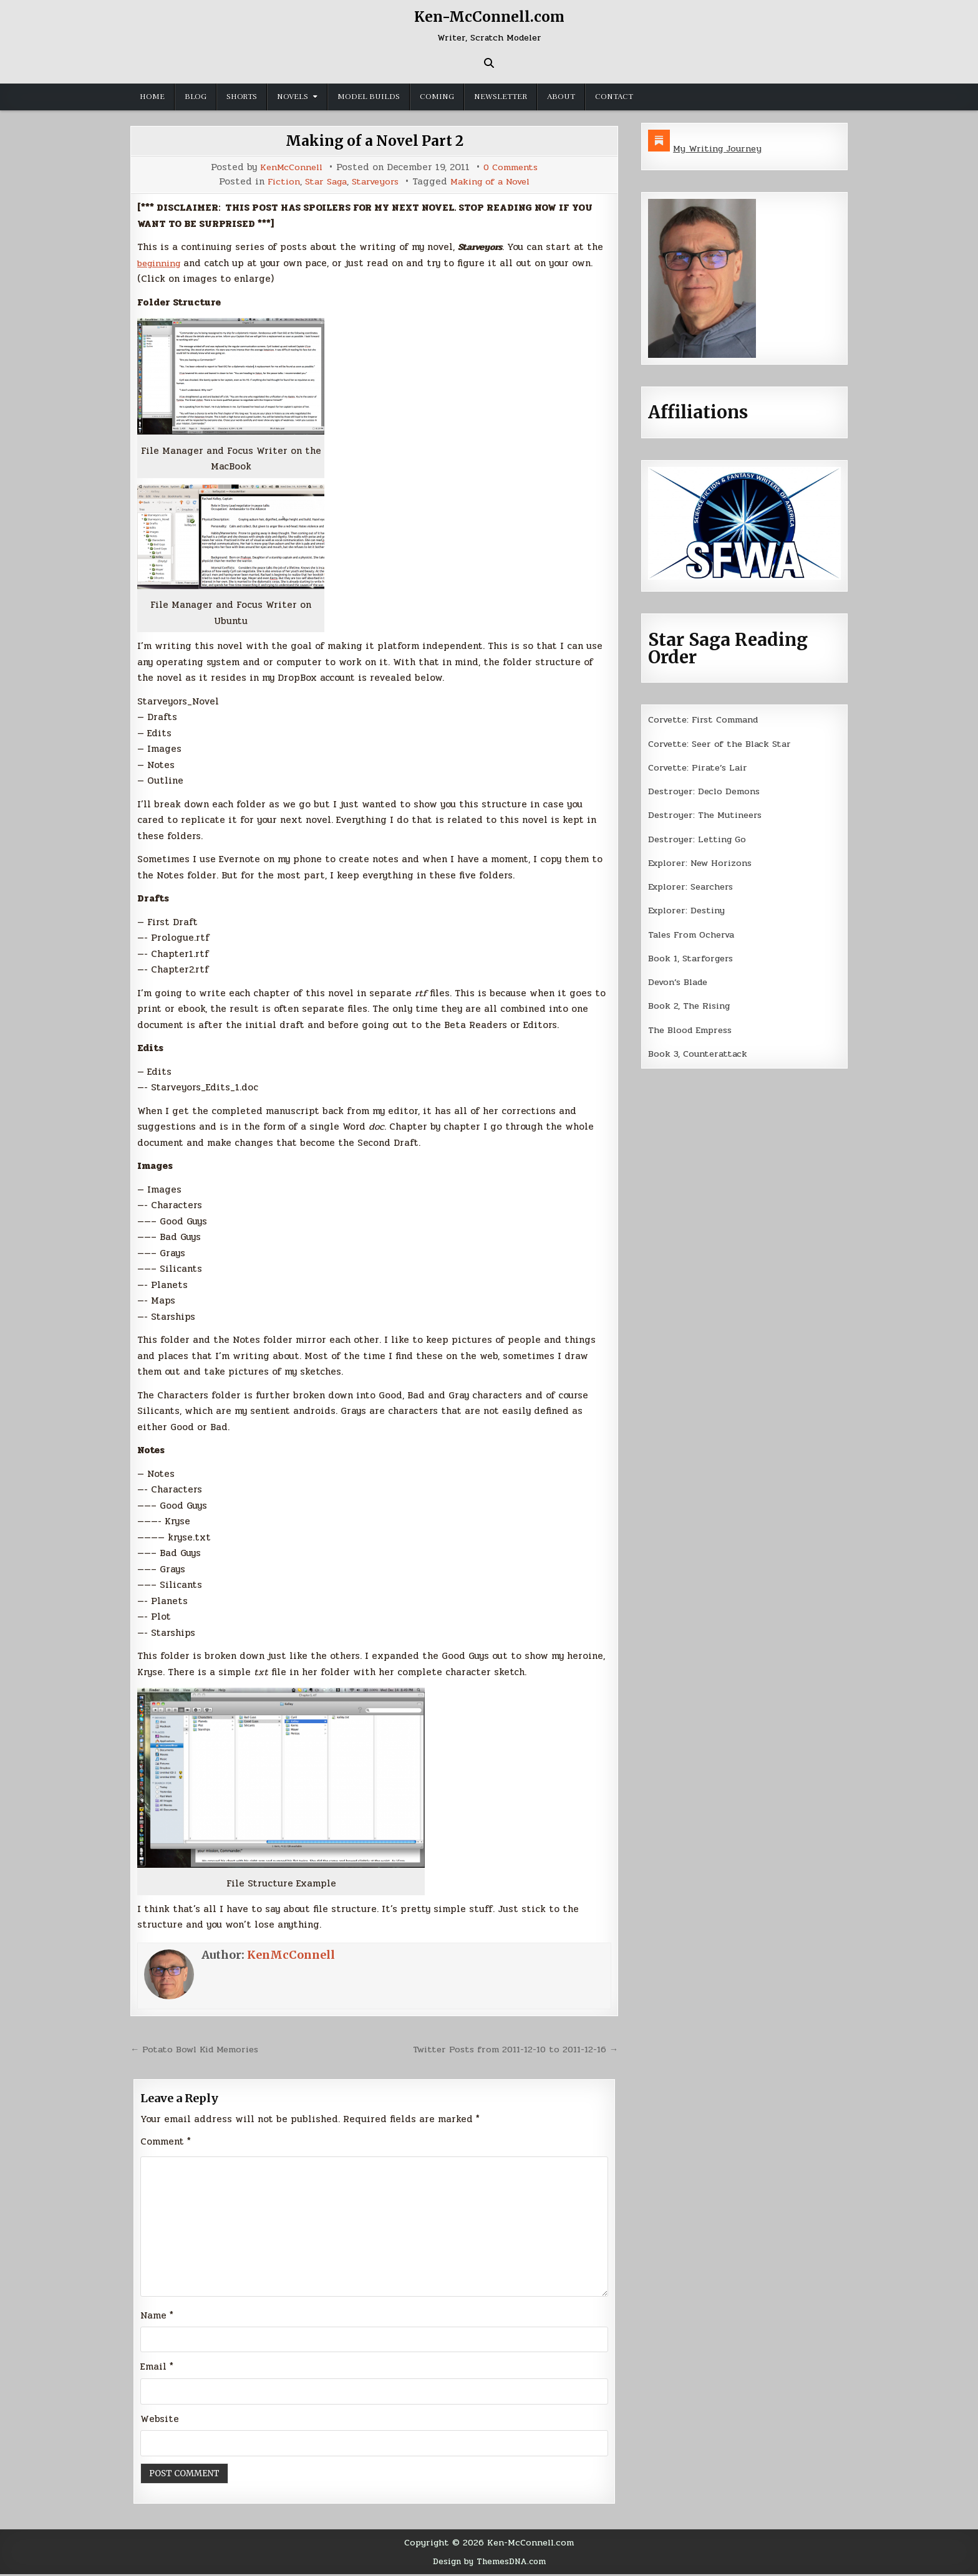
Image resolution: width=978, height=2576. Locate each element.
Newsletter (500, 97)
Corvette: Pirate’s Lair (701, 767)
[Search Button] (489, 63)
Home (152, 97)
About (561, 97)
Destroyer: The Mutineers (707, 814)
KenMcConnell (289, 167)
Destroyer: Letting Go (699, 839)
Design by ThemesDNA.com (489, 2563)
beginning (161, 263)
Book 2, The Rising (691, 1005)
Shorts (241, 97)
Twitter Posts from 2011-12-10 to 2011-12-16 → (509, 2049)
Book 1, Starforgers (692, 958)
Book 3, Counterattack (699, 1053)
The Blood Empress (692, 1029)
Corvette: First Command (707, 719)
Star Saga (322, 181)
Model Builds (368, 97)
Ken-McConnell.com (489, 16)
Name (156, 2317)
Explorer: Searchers (693, 886)
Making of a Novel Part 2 (374, 140)
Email (156, 2369)
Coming (437, 97)
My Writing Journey (719, 148)
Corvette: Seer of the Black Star (723, 743)
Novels (292, 97)
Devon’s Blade (680, 981)
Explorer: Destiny (688, 910)
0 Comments (512, 167)
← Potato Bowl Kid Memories (198, 2049)
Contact (614, 97)
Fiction (277, 181)
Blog (195, 97)
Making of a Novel (495, 181)
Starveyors (375, 181)
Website (159, 2421)
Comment (165, 2141)
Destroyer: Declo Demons (706, 791)
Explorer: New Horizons (703, 862)
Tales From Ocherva (694, 934)
